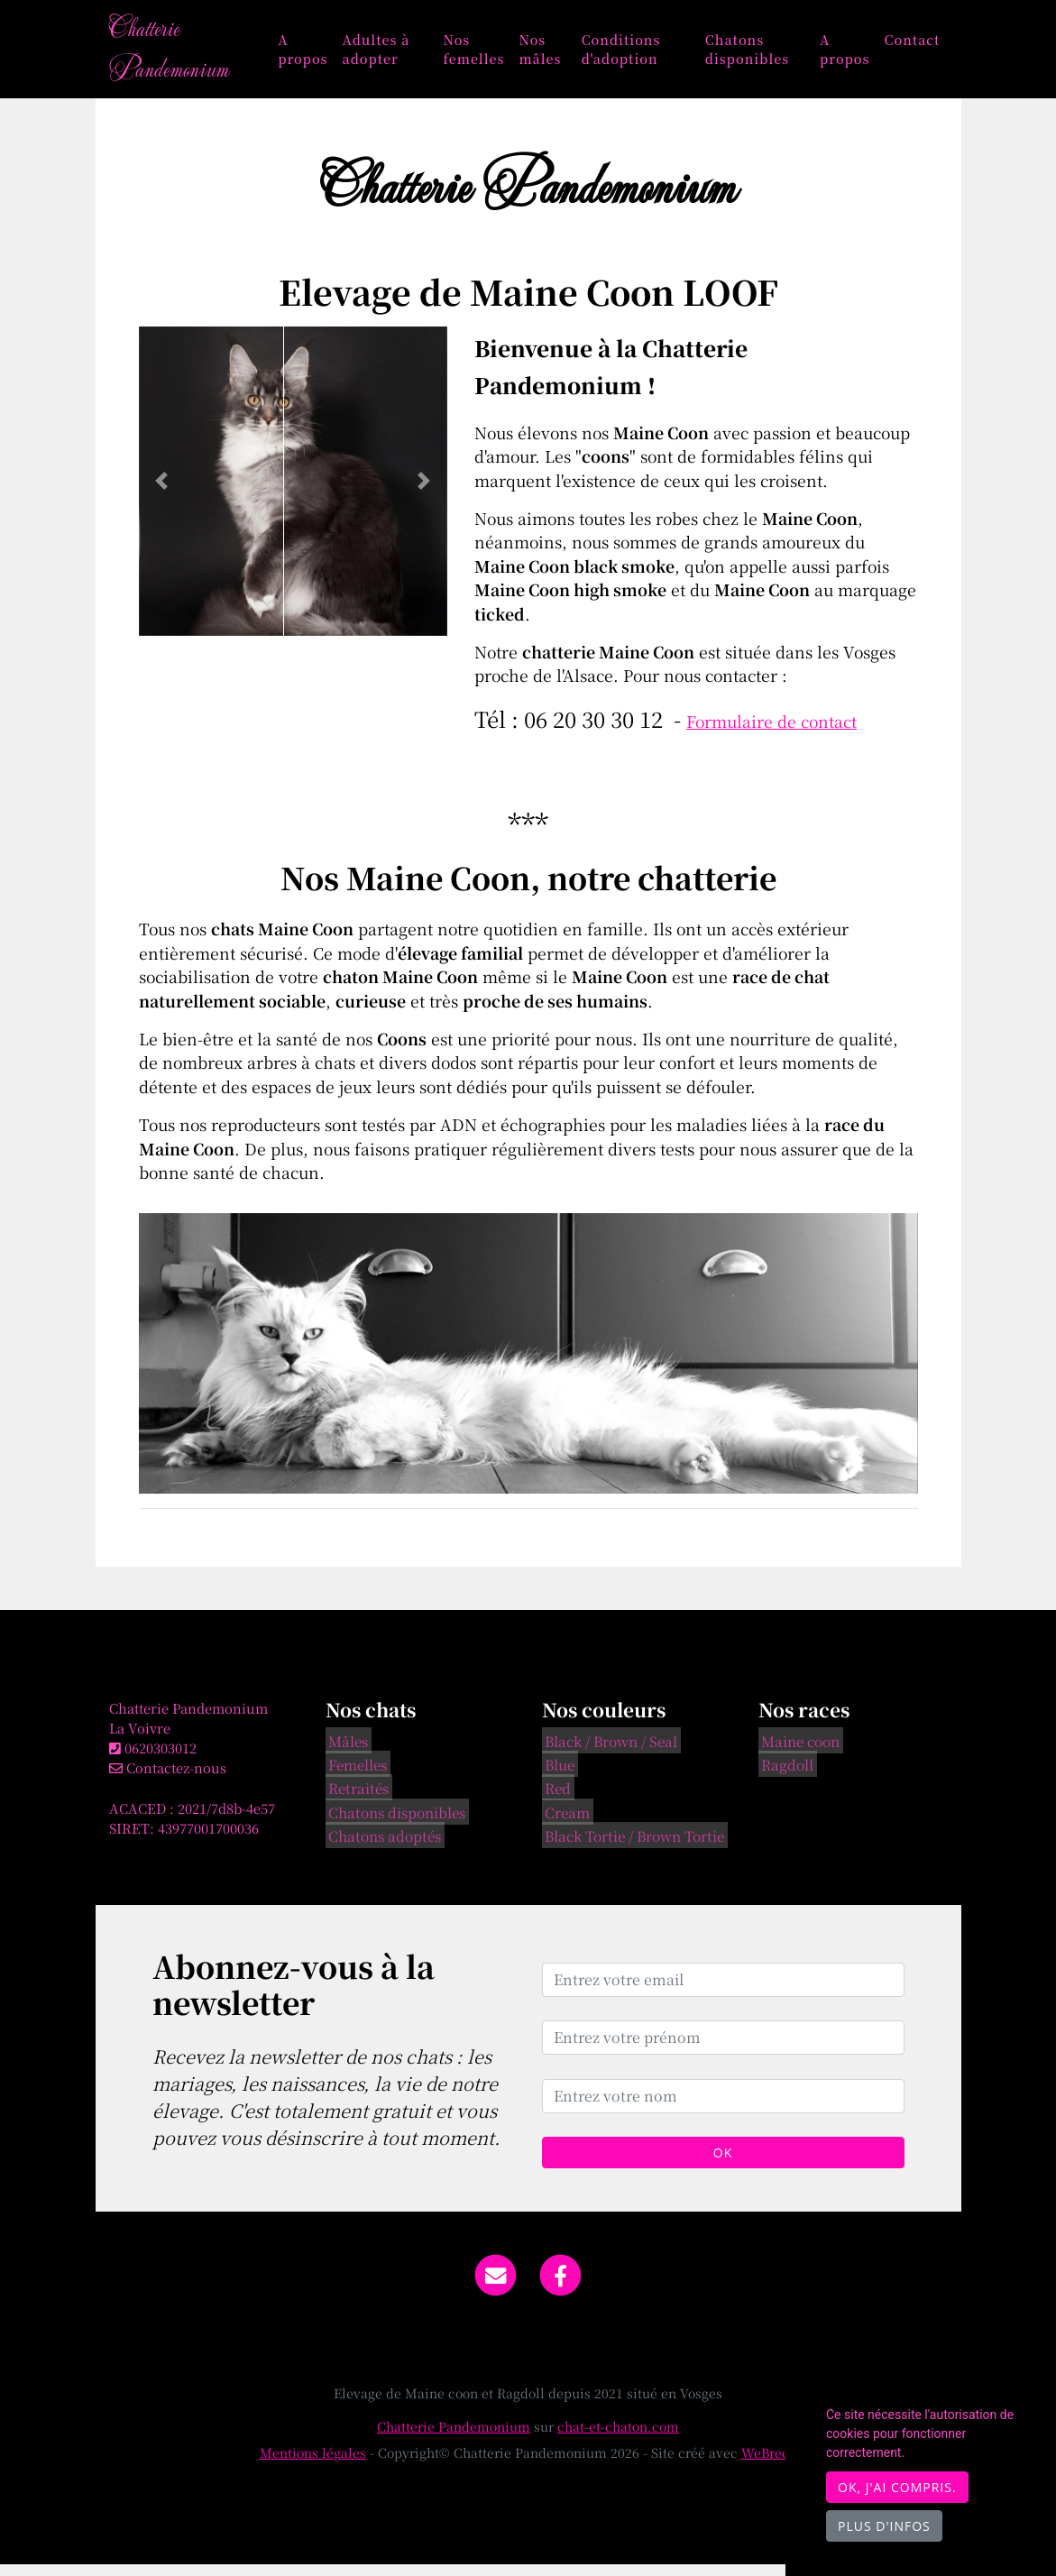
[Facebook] (560, 2285)
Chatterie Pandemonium (178, 54)
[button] (162, 493)
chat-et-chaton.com (618, 2438)
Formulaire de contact (771, 733)
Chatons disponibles (752, 54)
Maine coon (797, 1752)
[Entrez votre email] (723, 1991)
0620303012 (160, 1760)
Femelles (355, 1776)
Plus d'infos (884, 2526)
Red (555, 1799)
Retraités (356, 1799)
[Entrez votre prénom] (723, 2049)
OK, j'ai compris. (897, 2487)
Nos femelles (488, 54)
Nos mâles (554, 54)
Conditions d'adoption (632, 54)
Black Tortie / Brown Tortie (631, 1847)
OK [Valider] (722, 2164)
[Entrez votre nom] (723, 2108)
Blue (557, 1776)
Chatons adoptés (382, 1847)
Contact (912, 44)
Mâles (345, 1752)
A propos (321, 54)
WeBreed (769, 2464)
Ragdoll (784, 1776)
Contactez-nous (167, 1780)
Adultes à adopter (394, 54)
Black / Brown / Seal (608, 1752)
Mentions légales (313, 2464)
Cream (564, 1823)
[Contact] (495, 2285)
